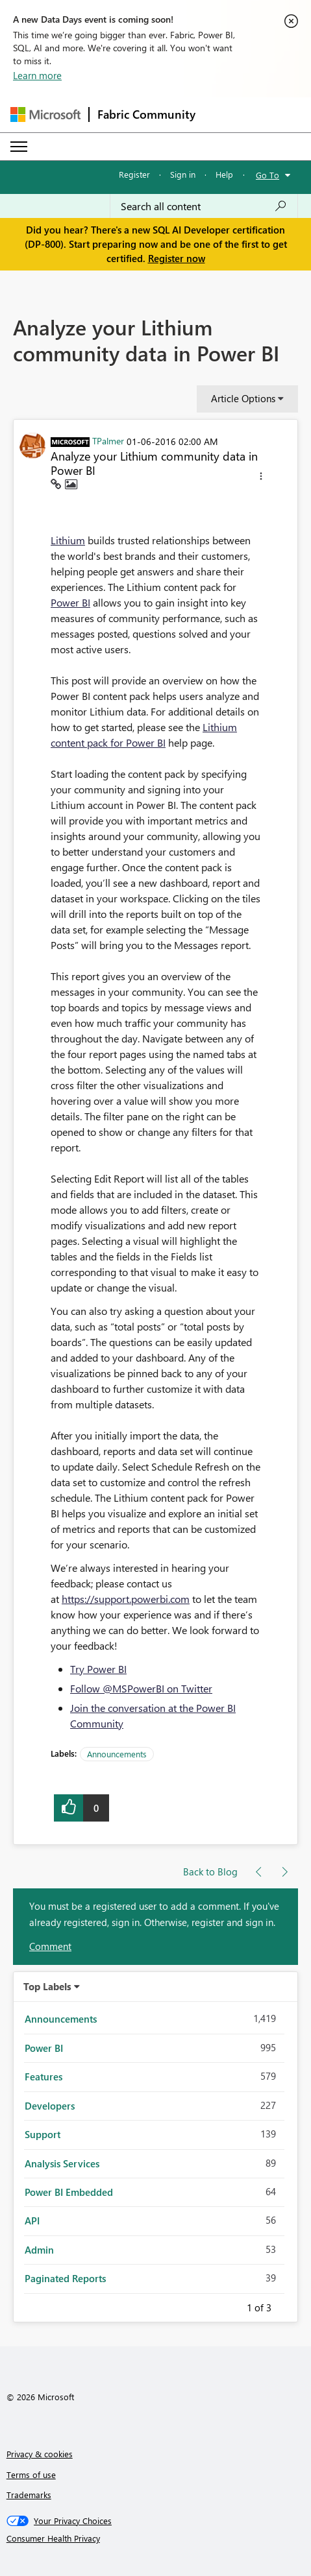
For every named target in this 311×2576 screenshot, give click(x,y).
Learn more (37, 75)
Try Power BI (98, 1669)
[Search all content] (204, 206)
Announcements (117, 1754)
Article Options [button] (243, 398)
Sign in (182, 174)
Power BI (70, 602)
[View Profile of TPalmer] (108, 440)
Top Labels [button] (47, 1986)
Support (42, 2134)
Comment (50, 1946)
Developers (50, 2105)
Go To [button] (267, 174)
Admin (39, 2249)
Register (134, 174)
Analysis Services (62, 2163)
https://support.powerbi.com (126, 1599)
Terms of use (31, 2474)
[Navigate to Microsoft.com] (45, 114)
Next (287, 2305)
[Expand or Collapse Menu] (19, 146)
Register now (176, 258)
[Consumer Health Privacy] (155, 2538)
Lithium (68, 540)
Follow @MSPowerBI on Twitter (141, 1688)
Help (224, 174)
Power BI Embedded (69, 2191)
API (32, 2220)
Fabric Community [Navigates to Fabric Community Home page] (146, 114)
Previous (231, 2305)
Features (43, 2076)
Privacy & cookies (39, 2453)
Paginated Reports (65, 2278)
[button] (261, 478)
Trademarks (28, 2494)
